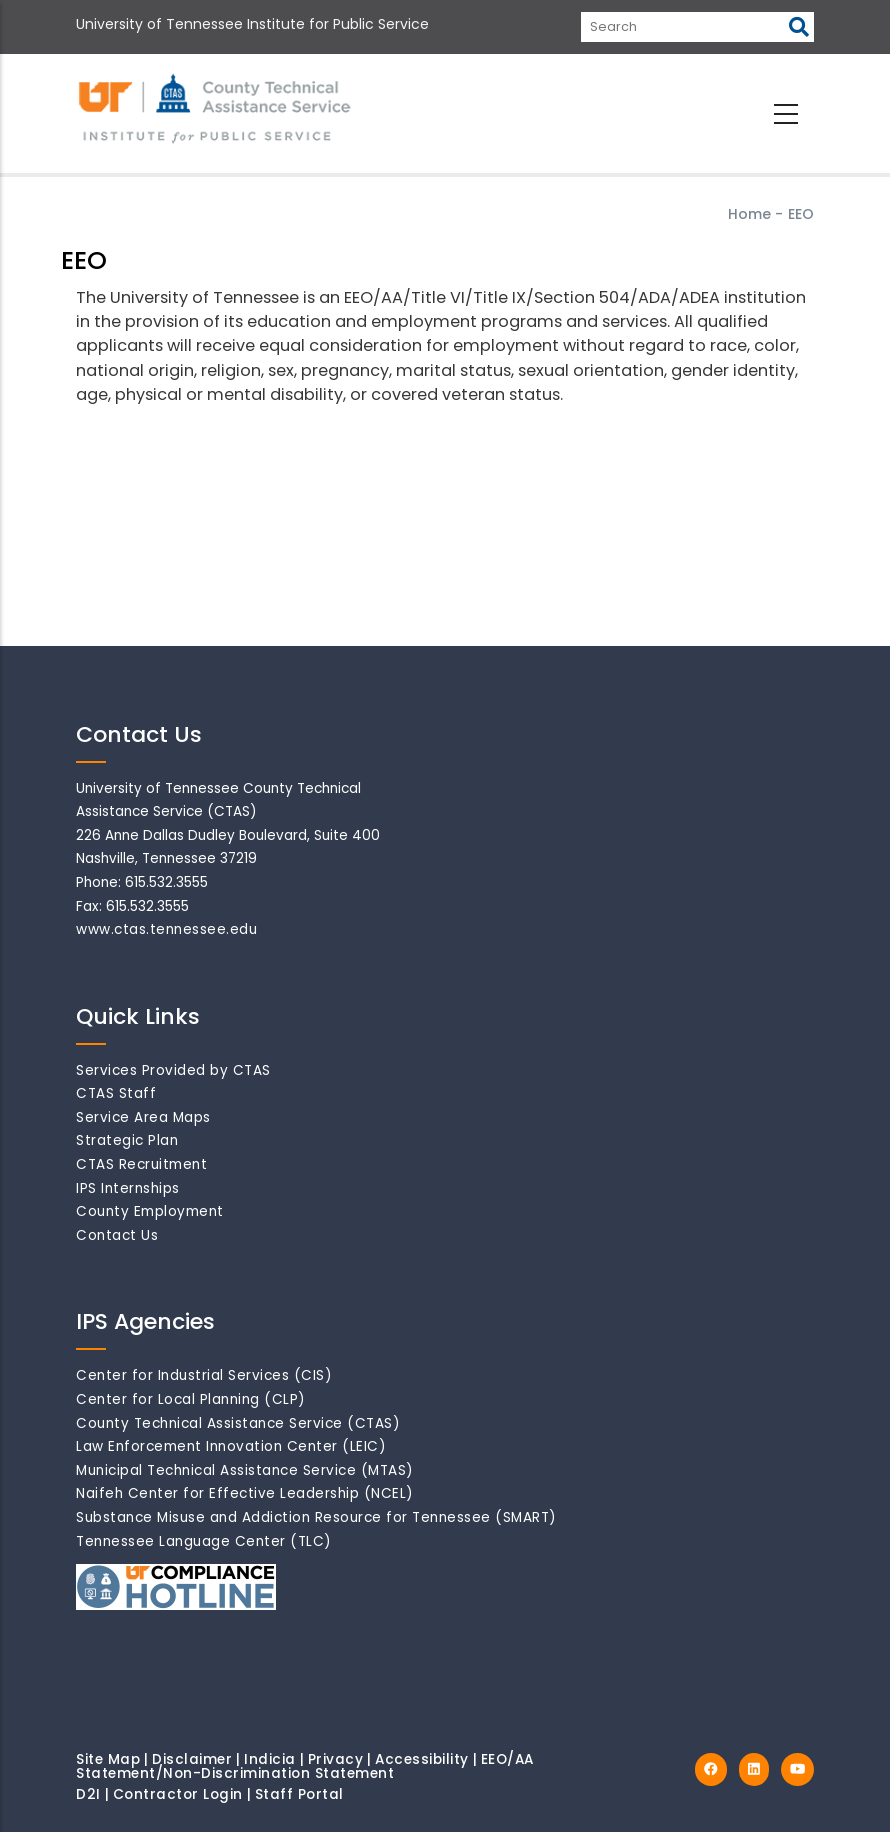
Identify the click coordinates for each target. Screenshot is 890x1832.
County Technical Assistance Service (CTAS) (238, 1423)
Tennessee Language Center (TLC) (204, 1541)
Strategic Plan (127, 1140)
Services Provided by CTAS (173, 1070)
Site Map (108, 1759)
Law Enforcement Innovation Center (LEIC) (231, 1446)
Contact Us (117, 1235)
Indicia (270, 1759)
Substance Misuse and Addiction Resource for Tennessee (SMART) (316, 1517)
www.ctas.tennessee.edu (166, 929)
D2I (88, 1794)
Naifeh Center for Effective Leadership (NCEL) (245, 1493)
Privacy (336, 1759)
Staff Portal (299, 1794)
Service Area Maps (143, 1117)
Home (749, 214)
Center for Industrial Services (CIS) (204, 1375)
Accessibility (422, 1759)
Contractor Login (178, 1794)
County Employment (150, 1211)
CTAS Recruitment (141, 1164)
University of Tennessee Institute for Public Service (252, 24)
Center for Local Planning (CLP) (191, 1399)
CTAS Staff (116, 1093)
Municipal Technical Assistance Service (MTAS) (245, 1470)
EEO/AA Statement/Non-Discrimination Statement (305, 1766)
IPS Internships (128, 1188)
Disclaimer (192, 1759)
